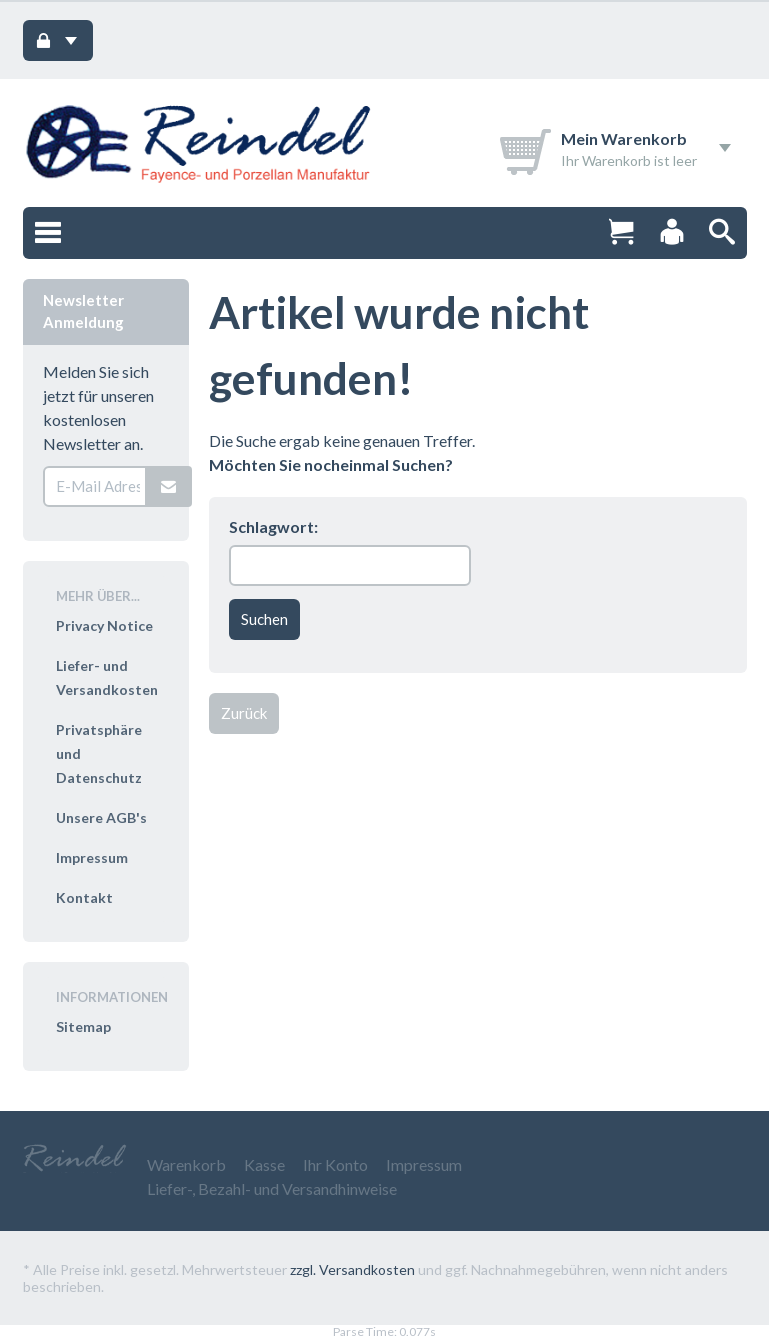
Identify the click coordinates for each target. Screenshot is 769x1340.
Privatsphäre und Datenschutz (99, 753)
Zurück (244, 713)
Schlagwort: (273, 526)
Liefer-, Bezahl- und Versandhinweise (272, 1188)
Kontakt (84, 897)
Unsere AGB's (101, 817)
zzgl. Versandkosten (352, 1269)
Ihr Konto (335, 1164)
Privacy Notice (104, 625)
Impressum (92, 857)
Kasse (264, 1164)
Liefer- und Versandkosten (107, 677)
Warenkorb (186, 1164)
